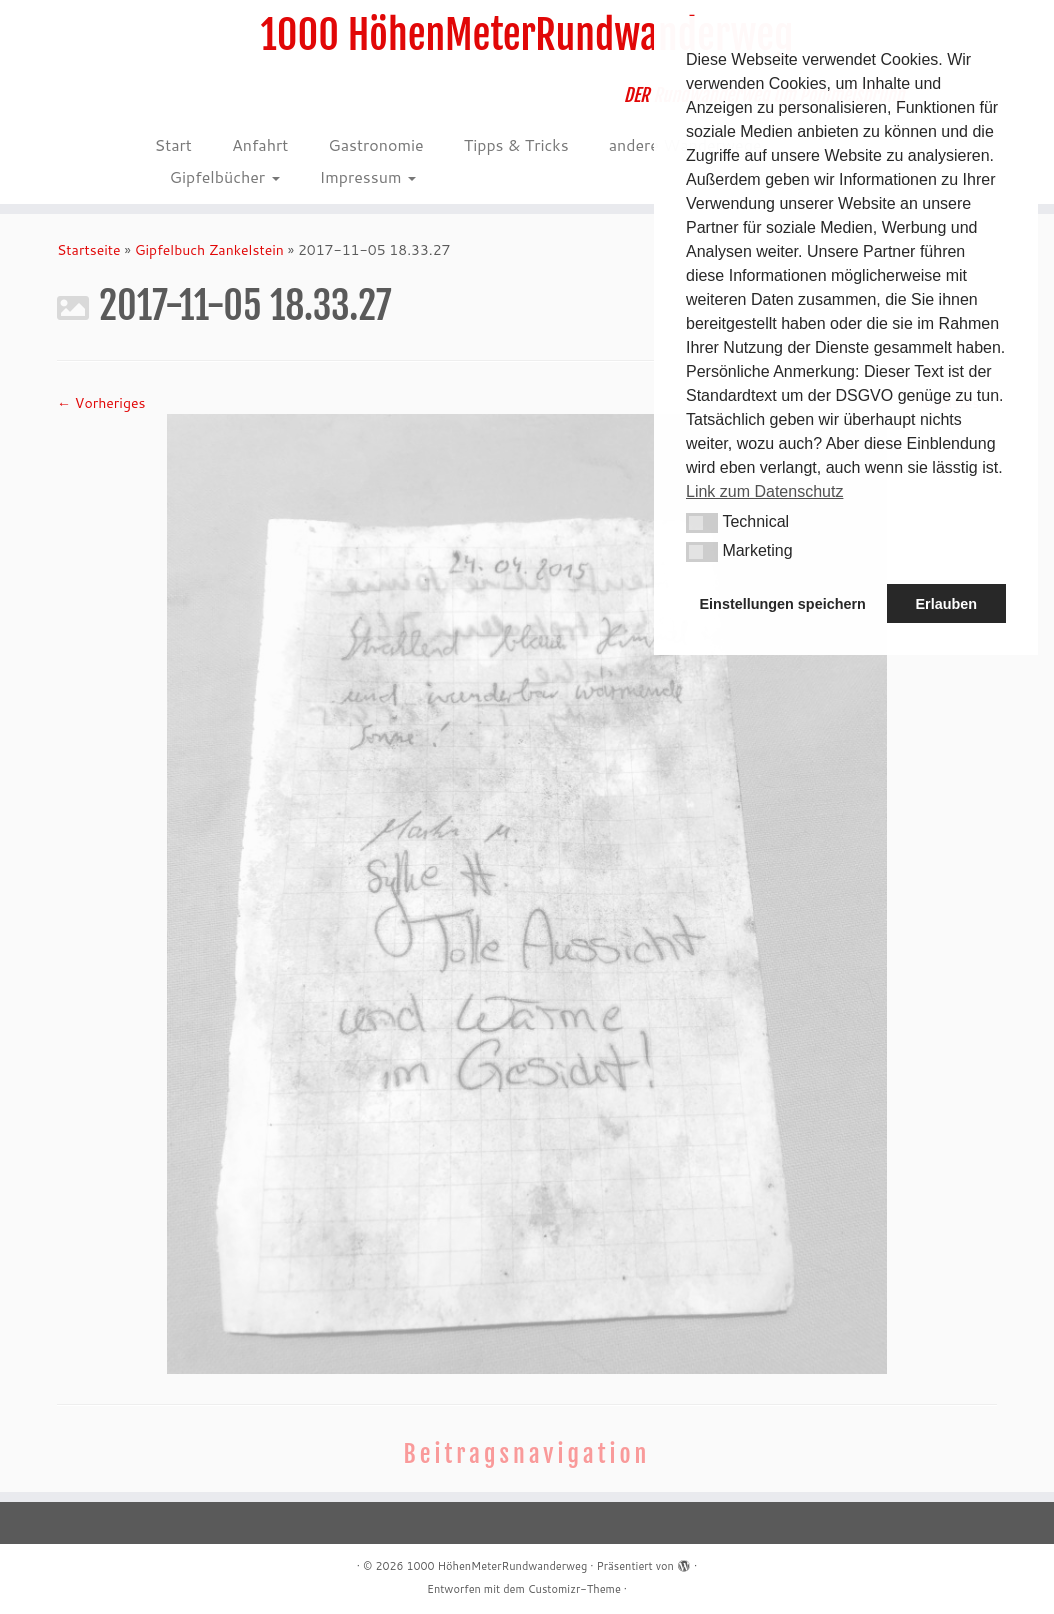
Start (173, 144)
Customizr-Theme (574, 1589)
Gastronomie (375, 144)
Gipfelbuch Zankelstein (209, 250)
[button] (702, 523)
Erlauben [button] (946, 604)
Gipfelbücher (225, 176)
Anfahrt (260, 144)
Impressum (368, 176)
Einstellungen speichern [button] (783, 604)
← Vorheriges (101, 403)
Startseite (89, 250)
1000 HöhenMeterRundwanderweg (527, 35)
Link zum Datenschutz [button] (764, 491)
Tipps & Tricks (516, 144)
